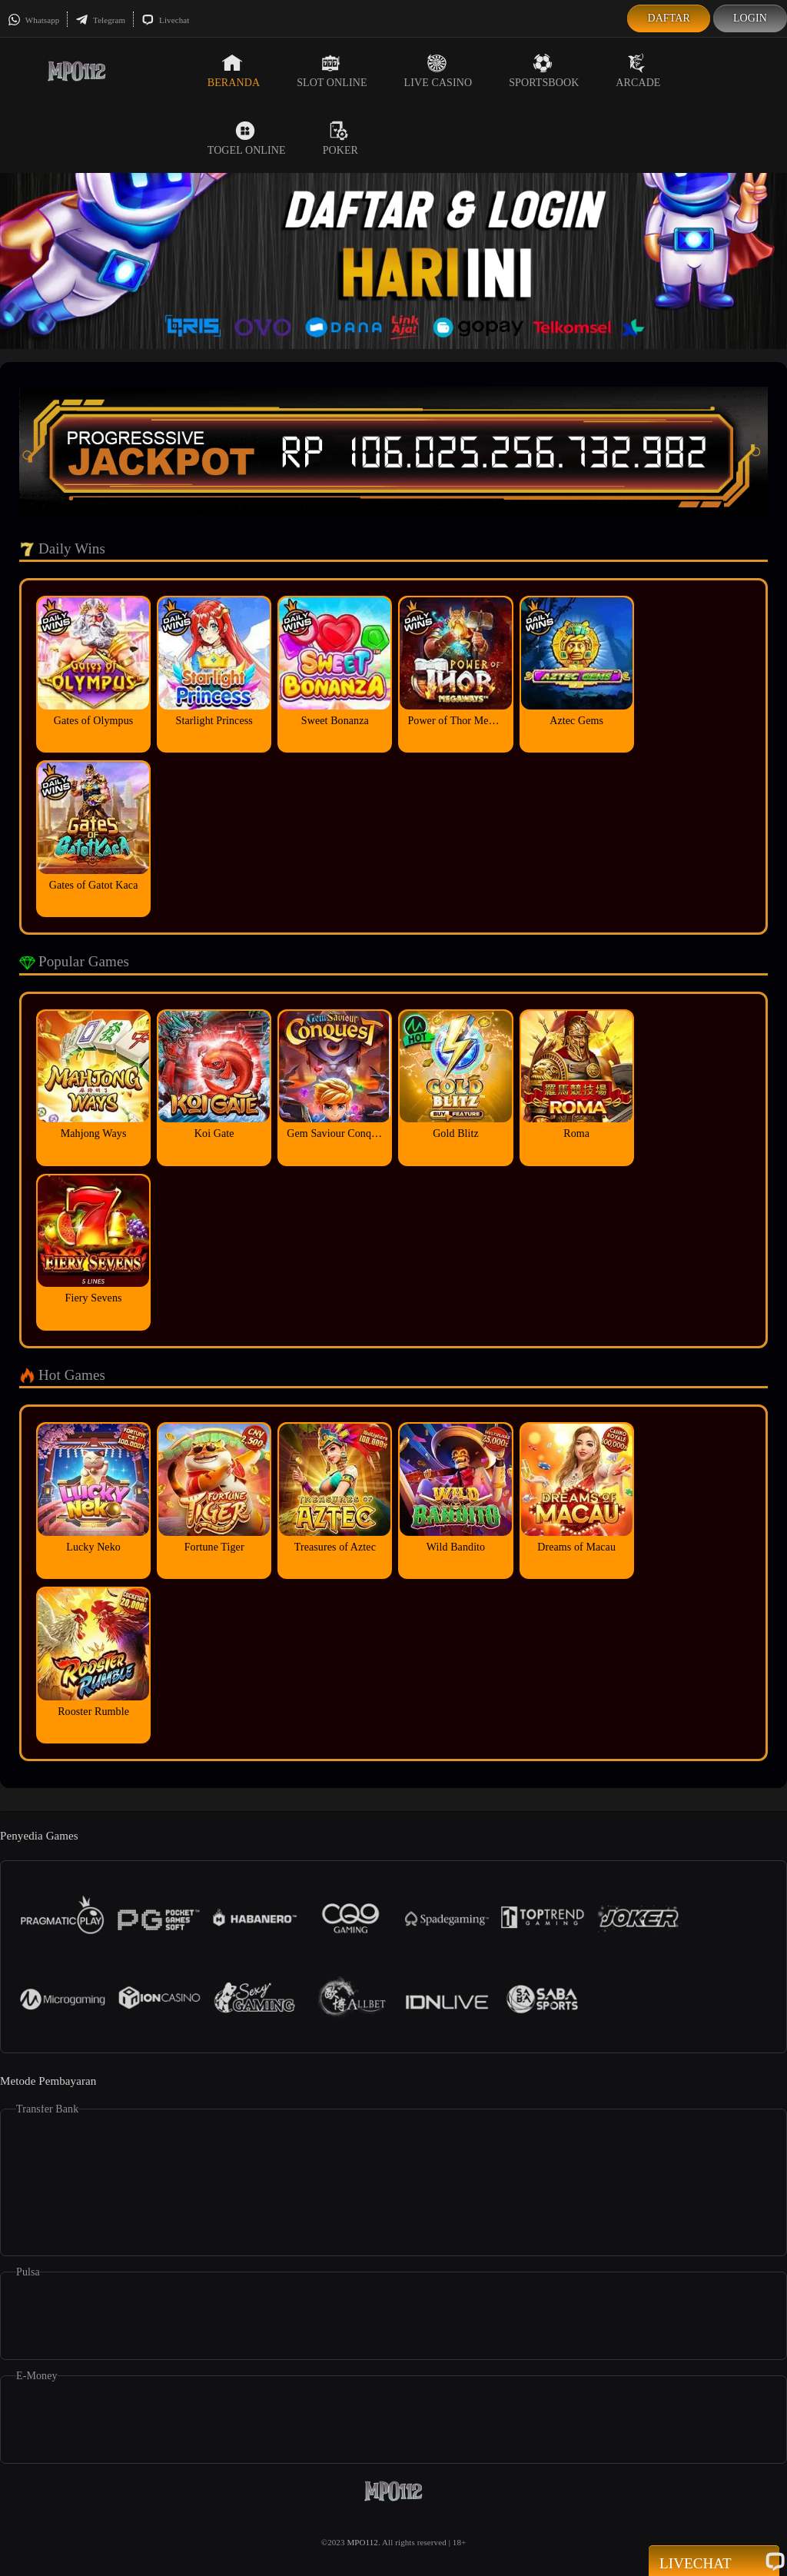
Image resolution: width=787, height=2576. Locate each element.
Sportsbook (544, 70)
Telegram (100, 20)
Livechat (165, 20)
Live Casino (438, 70)
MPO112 (362, 2542)
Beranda (234, 70)
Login (750, 18)
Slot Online (332, 70)
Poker (340, 138)
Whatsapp (33, 20)
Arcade (638, 70)
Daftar (668, 18)
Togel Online (247, 138)
